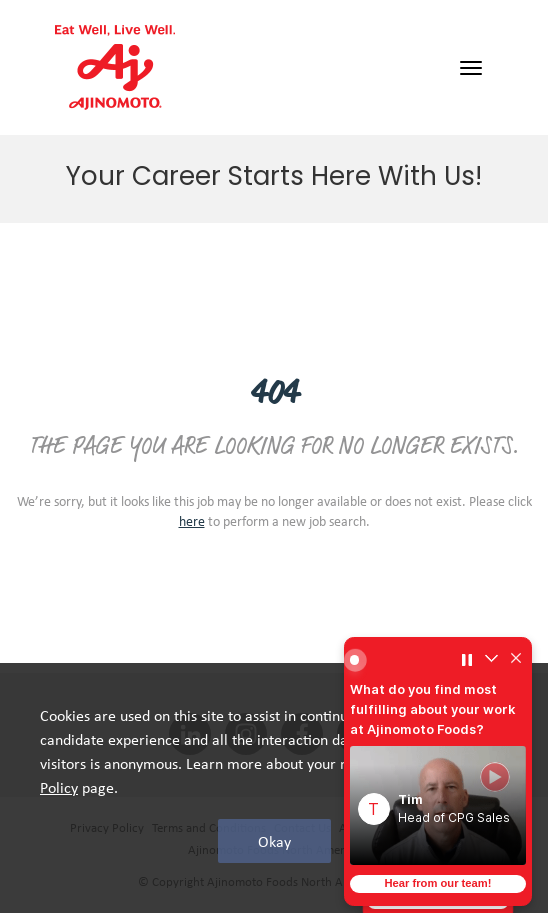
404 (274, 394)
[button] (438, 805)
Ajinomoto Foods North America (274, 849)
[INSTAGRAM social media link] (246, 735)
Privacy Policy (107, 827)
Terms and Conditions (209, 827)
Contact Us (302, 827)
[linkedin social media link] (190, 735)
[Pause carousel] (467, 660)
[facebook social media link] (302, 735)
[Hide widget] (516, 660)
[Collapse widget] (491, 660)
